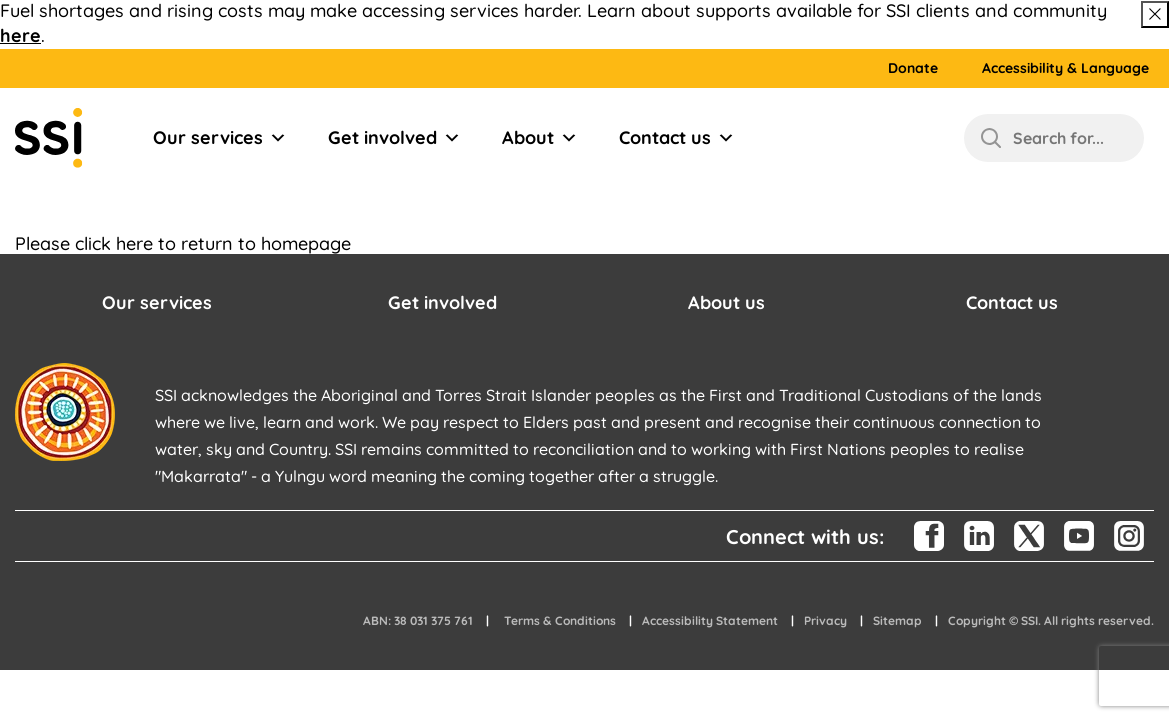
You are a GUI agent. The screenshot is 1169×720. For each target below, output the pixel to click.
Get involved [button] (442, 302)
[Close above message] (1155, 14)
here (20, 35)
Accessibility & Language (1065, 68)
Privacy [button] (825, 620)
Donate (913, 68)
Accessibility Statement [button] (710, 620)
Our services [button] (157, 302)
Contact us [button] (1012, 302)
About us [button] (726, 302)
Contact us (677, 138)
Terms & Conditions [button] (560, 620)
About (540, 138)
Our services (220, 138)
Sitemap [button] (897, 620)
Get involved (394, 138)
